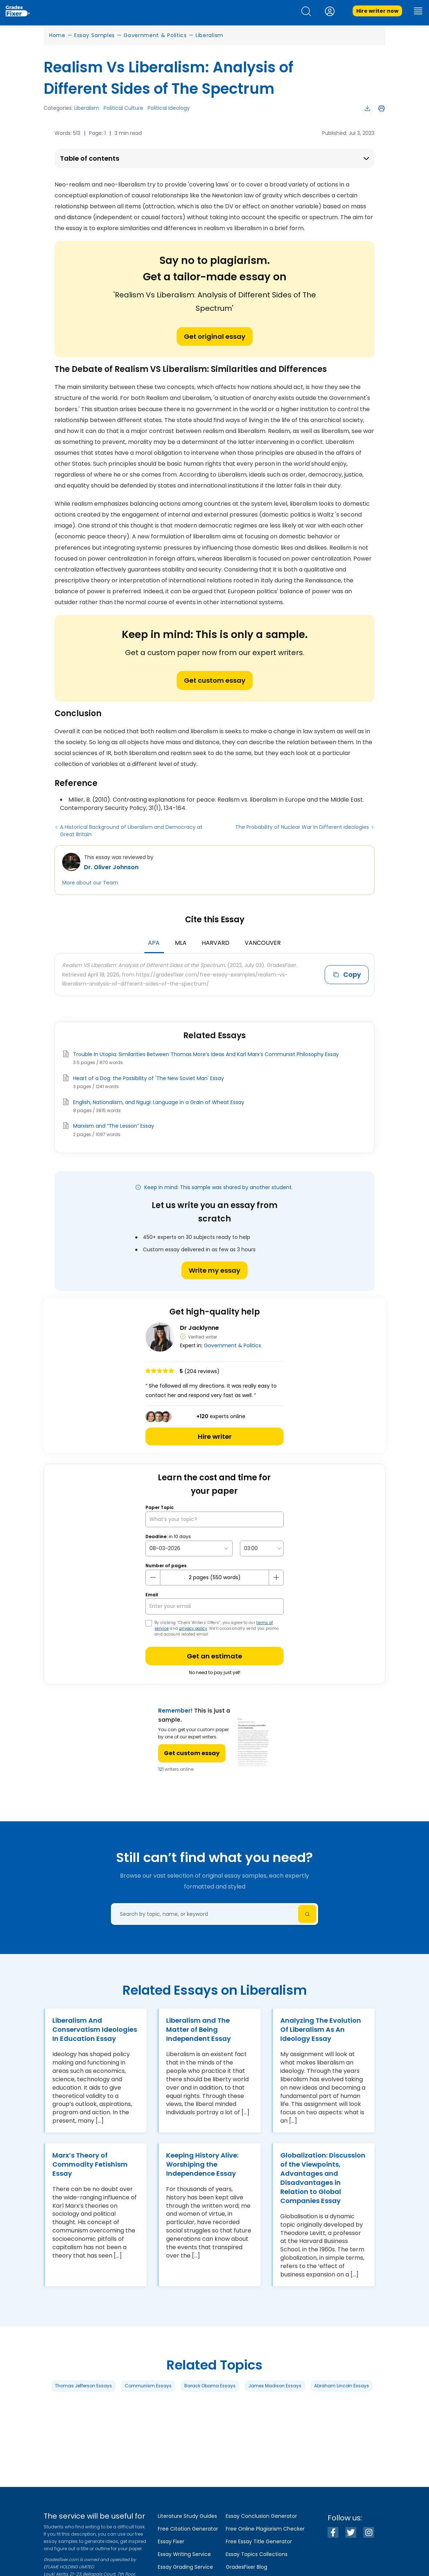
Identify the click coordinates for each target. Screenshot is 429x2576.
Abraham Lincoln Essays (341, 2386)
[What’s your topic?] (214, 1519)
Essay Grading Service (185, 2567)
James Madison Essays (274, 2386)
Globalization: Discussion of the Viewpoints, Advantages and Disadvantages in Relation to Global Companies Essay (322, 2178)
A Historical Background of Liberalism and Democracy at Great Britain (131, 830)
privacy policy (193, 1628)
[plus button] (276, 1577)
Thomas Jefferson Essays (83, 2386)
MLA (181, 943)
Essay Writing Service (184, 2554)
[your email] (214, 1606)
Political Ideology (169, 108)
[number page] (214, 1577)
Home (57, 35)
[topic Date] (189, 1548)
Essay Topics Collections (257, 2554)
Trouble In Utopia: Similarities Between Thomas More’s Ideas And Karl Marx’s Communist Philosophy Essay (206, 1054)
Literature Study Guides (187, 2516)
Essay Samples (94, 35)
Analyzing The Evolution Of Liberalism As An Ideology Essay (320, 2029)
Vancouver (263, 943)
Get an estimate (214, 1656)
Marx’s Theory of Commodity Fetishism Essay (90, 2164)
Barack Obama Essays (210, 2386)
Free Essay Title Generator (259, 2541)
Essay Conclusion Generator (261, 2516)
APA (154, 943)
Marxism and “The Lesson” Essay (113, 1125)
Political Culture (123, 108)
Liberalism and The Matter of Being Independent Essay (198, 2029)
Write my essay (214, 1270)
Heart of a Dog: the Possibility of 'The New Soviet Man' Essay (148, 1078)
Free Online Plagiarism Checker (265, 2528)
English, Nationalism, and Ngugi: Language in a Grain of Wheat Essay (158, 1102)
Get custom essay (214, 680)
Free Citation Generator (188, 2528)
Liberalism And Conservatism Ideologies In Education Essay (94, 2029)
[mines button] (153, 1577)
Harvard (215, 943)
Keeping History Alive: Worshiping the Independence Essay (202, 2164)
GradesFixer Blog (246, 2567)
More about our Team (90, 882)
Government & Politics (155, 35)
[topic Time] (262, 1548)
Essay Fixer (171, 2541)
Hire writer (215, 1436)
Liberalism (209, 35)
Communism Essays (148, 2386)
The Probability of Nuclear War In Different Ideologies (302, 827)
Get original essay (214, 336)
